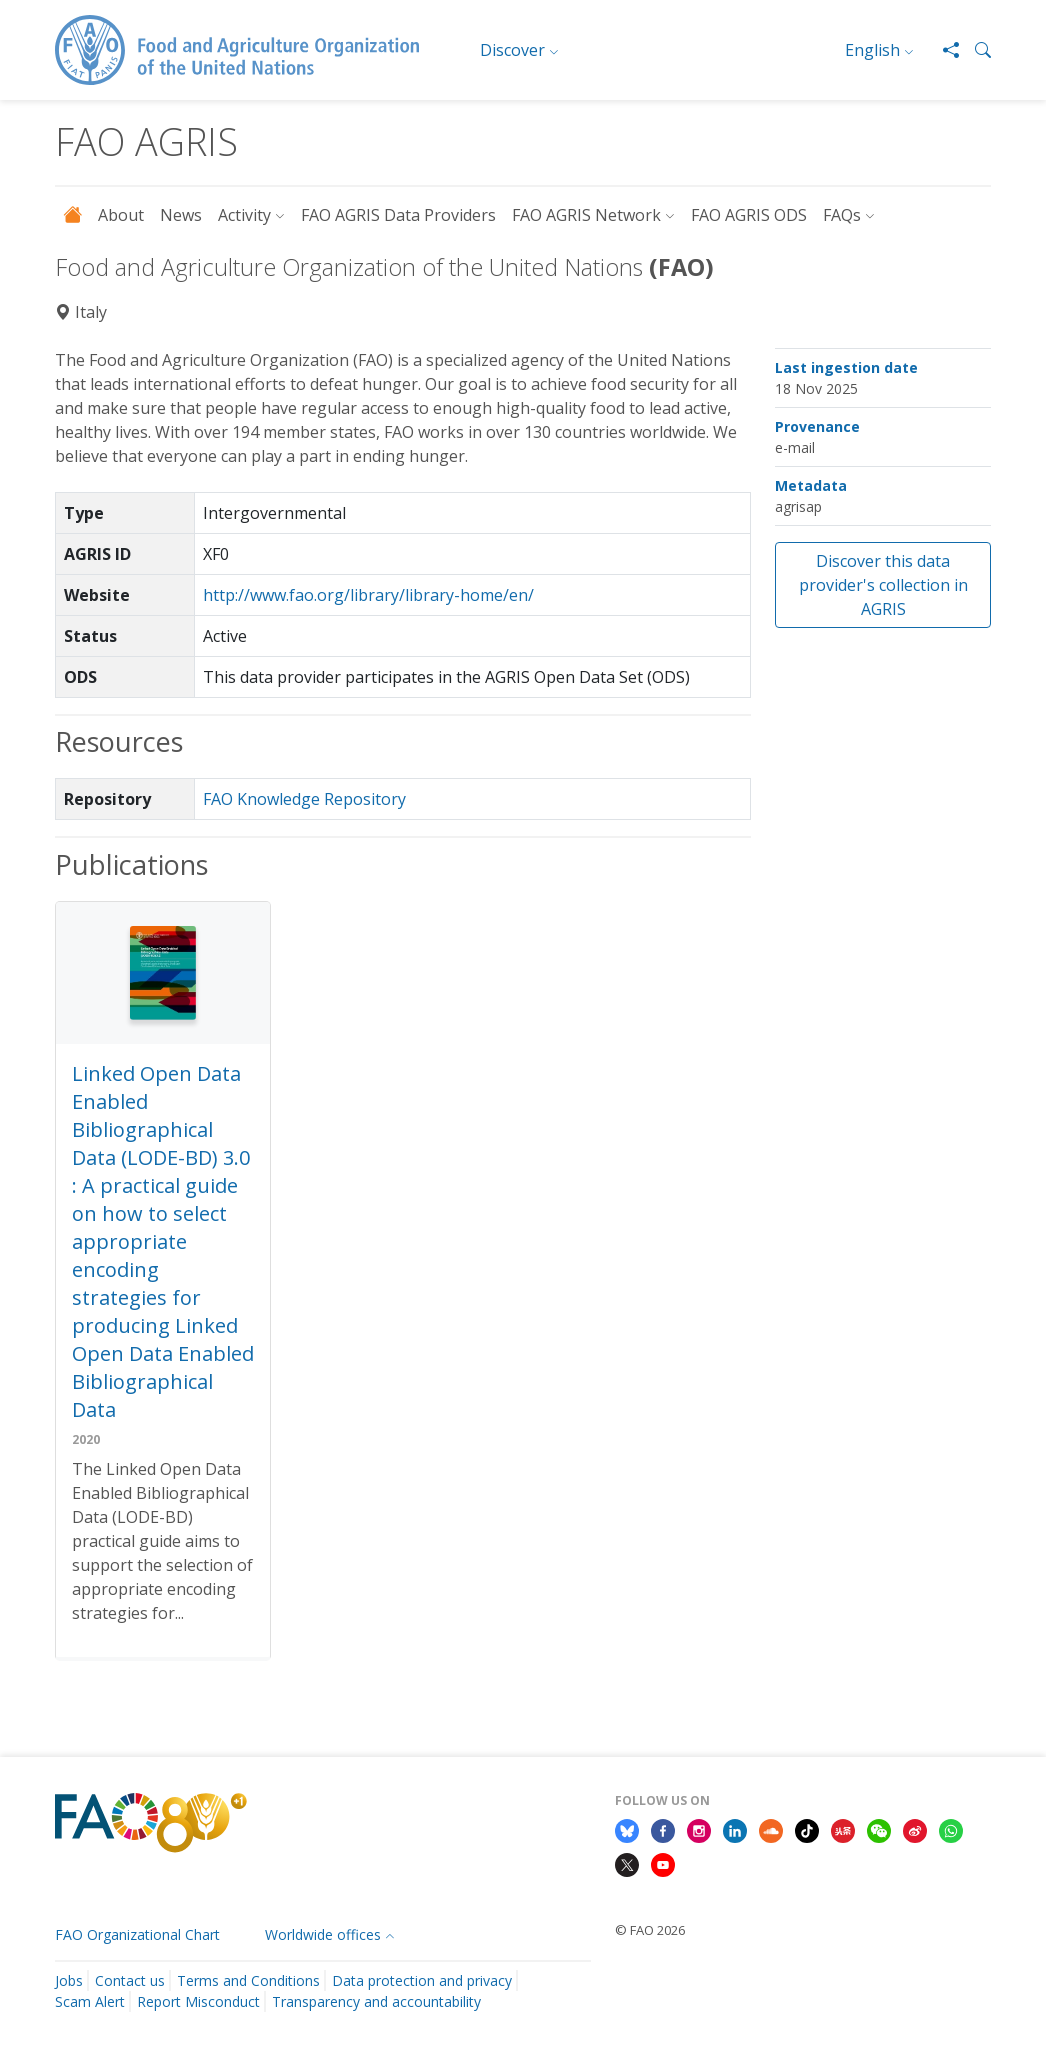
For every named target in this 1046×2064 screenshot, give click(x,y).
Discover (512, 50)
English (872, 50)
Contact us (130, 1980)
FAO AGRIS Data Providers (398, 215)
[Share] (943, 50)
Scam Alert (90, 2001)
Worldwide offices (323, 1934)
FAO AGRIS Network (586, 215)
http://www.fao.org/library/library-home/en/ (368, 595)
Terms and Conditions (248, 1980)
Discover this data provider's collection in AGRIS (883, 585)
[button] (975, 50)
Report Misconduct (198, 2001)
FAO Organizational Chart (137, 1934)
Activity (244, 215)
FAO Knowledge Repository (304, 799)
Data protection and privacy (422, 1980)
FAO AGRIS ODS (749, 215)
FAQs (842, 215)
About (121, 215)
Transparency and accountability (376, 2001)
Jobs (69, 1980)
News (181, 215)
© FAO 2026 (650, 1930)
